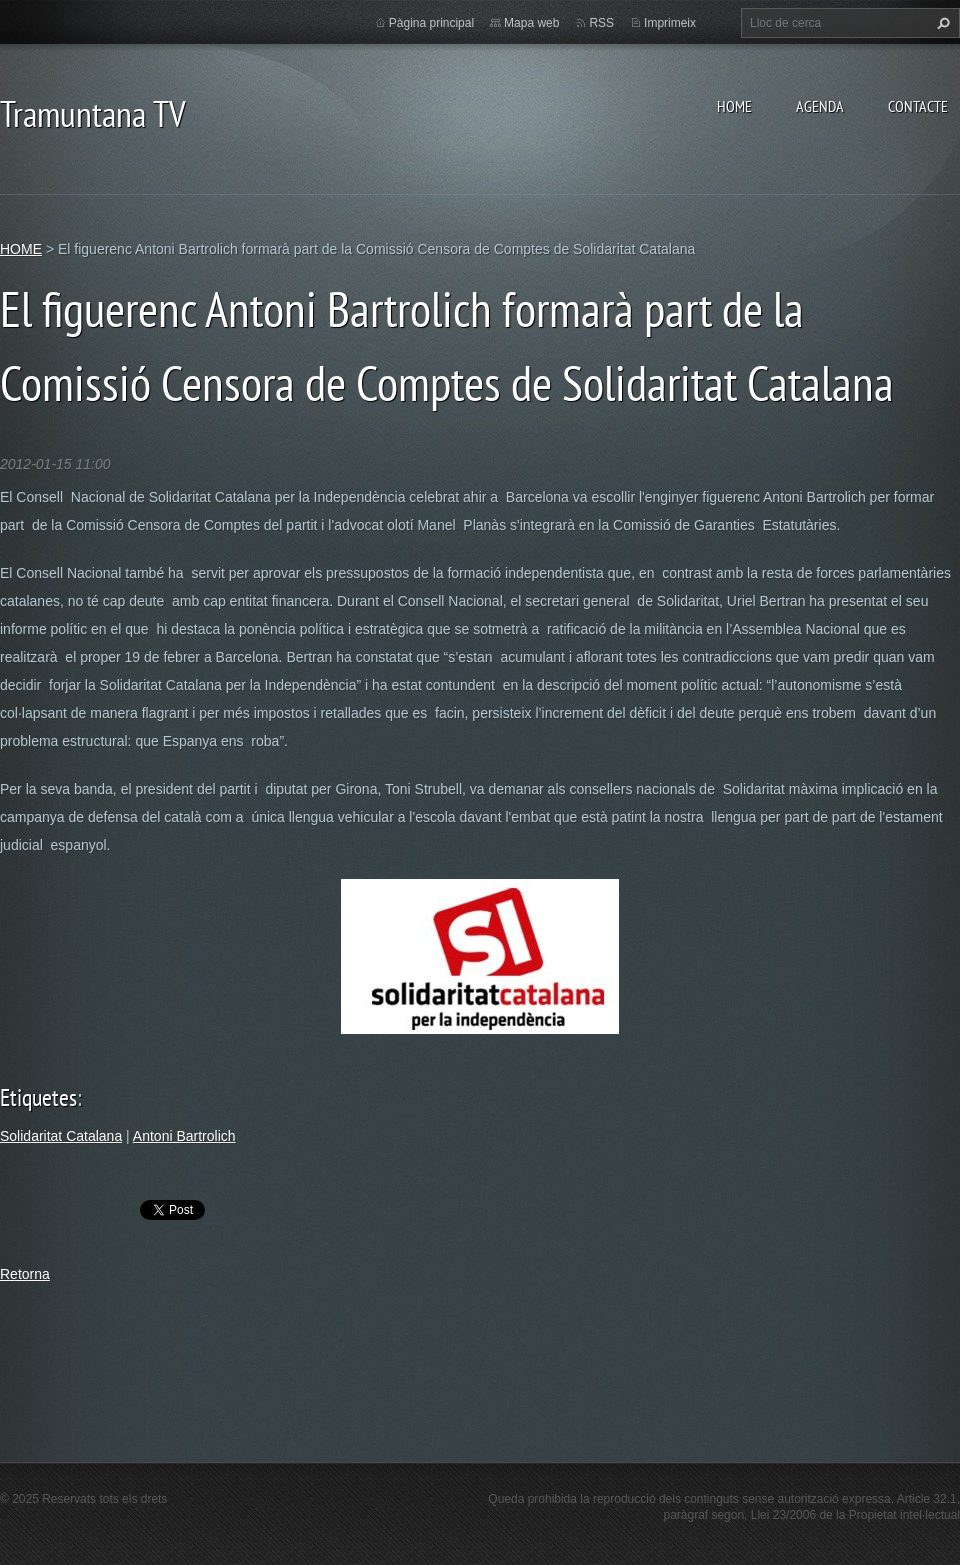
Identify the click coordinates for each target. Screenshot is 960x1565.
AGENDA (820, 106)
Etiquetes (38, 1097)
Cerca (941, 23)
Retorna (25, 1274)
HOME (734, 106)
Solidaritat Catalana (61, 1136)
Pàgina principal (431, 23)
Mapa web (531, 23)
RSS (601, 23)
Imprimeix (670, 23)
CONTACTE (918, 106)
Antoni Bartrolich (184, 1136)
